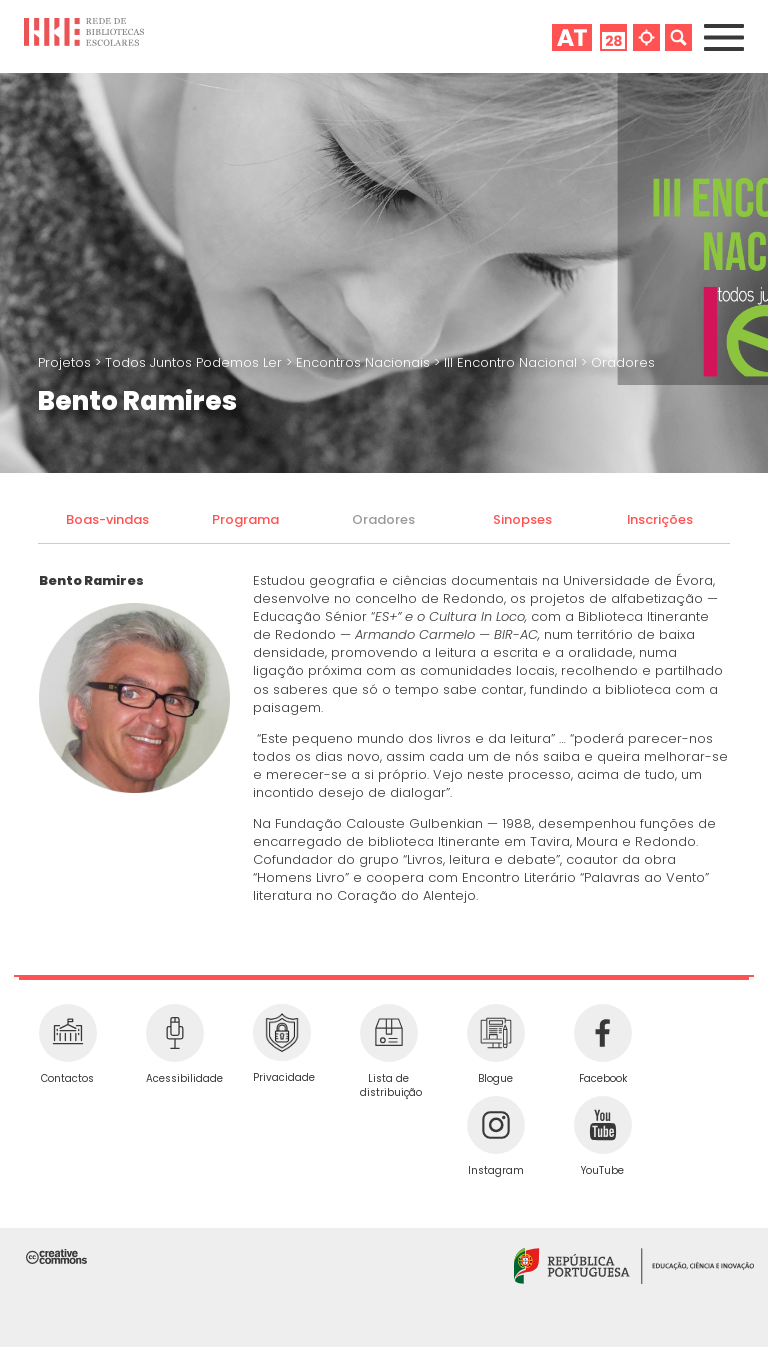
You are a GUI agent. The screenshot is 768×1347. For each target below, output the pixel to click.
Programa (245, 519)
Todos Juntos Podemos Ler (195, 362)
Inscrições (660, 519)
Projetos (66, 362)
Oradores (623, 362)
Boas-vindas (107, 519)
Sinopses (522, 519)
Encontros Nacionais (365, 362)
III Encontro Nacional (512, 362)
